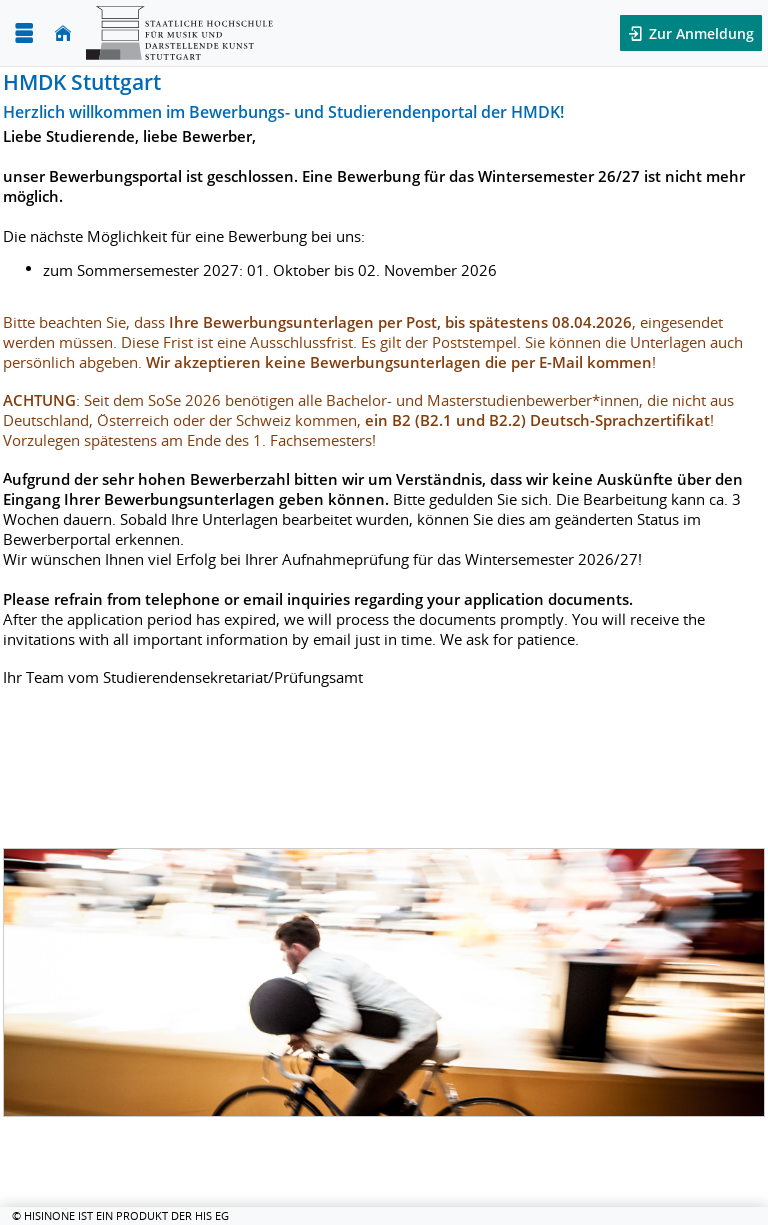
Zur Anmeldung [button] (699, 33)
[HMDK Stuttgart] (179, 33)
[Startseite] (63, 33)
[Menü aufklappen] (24, 33)
